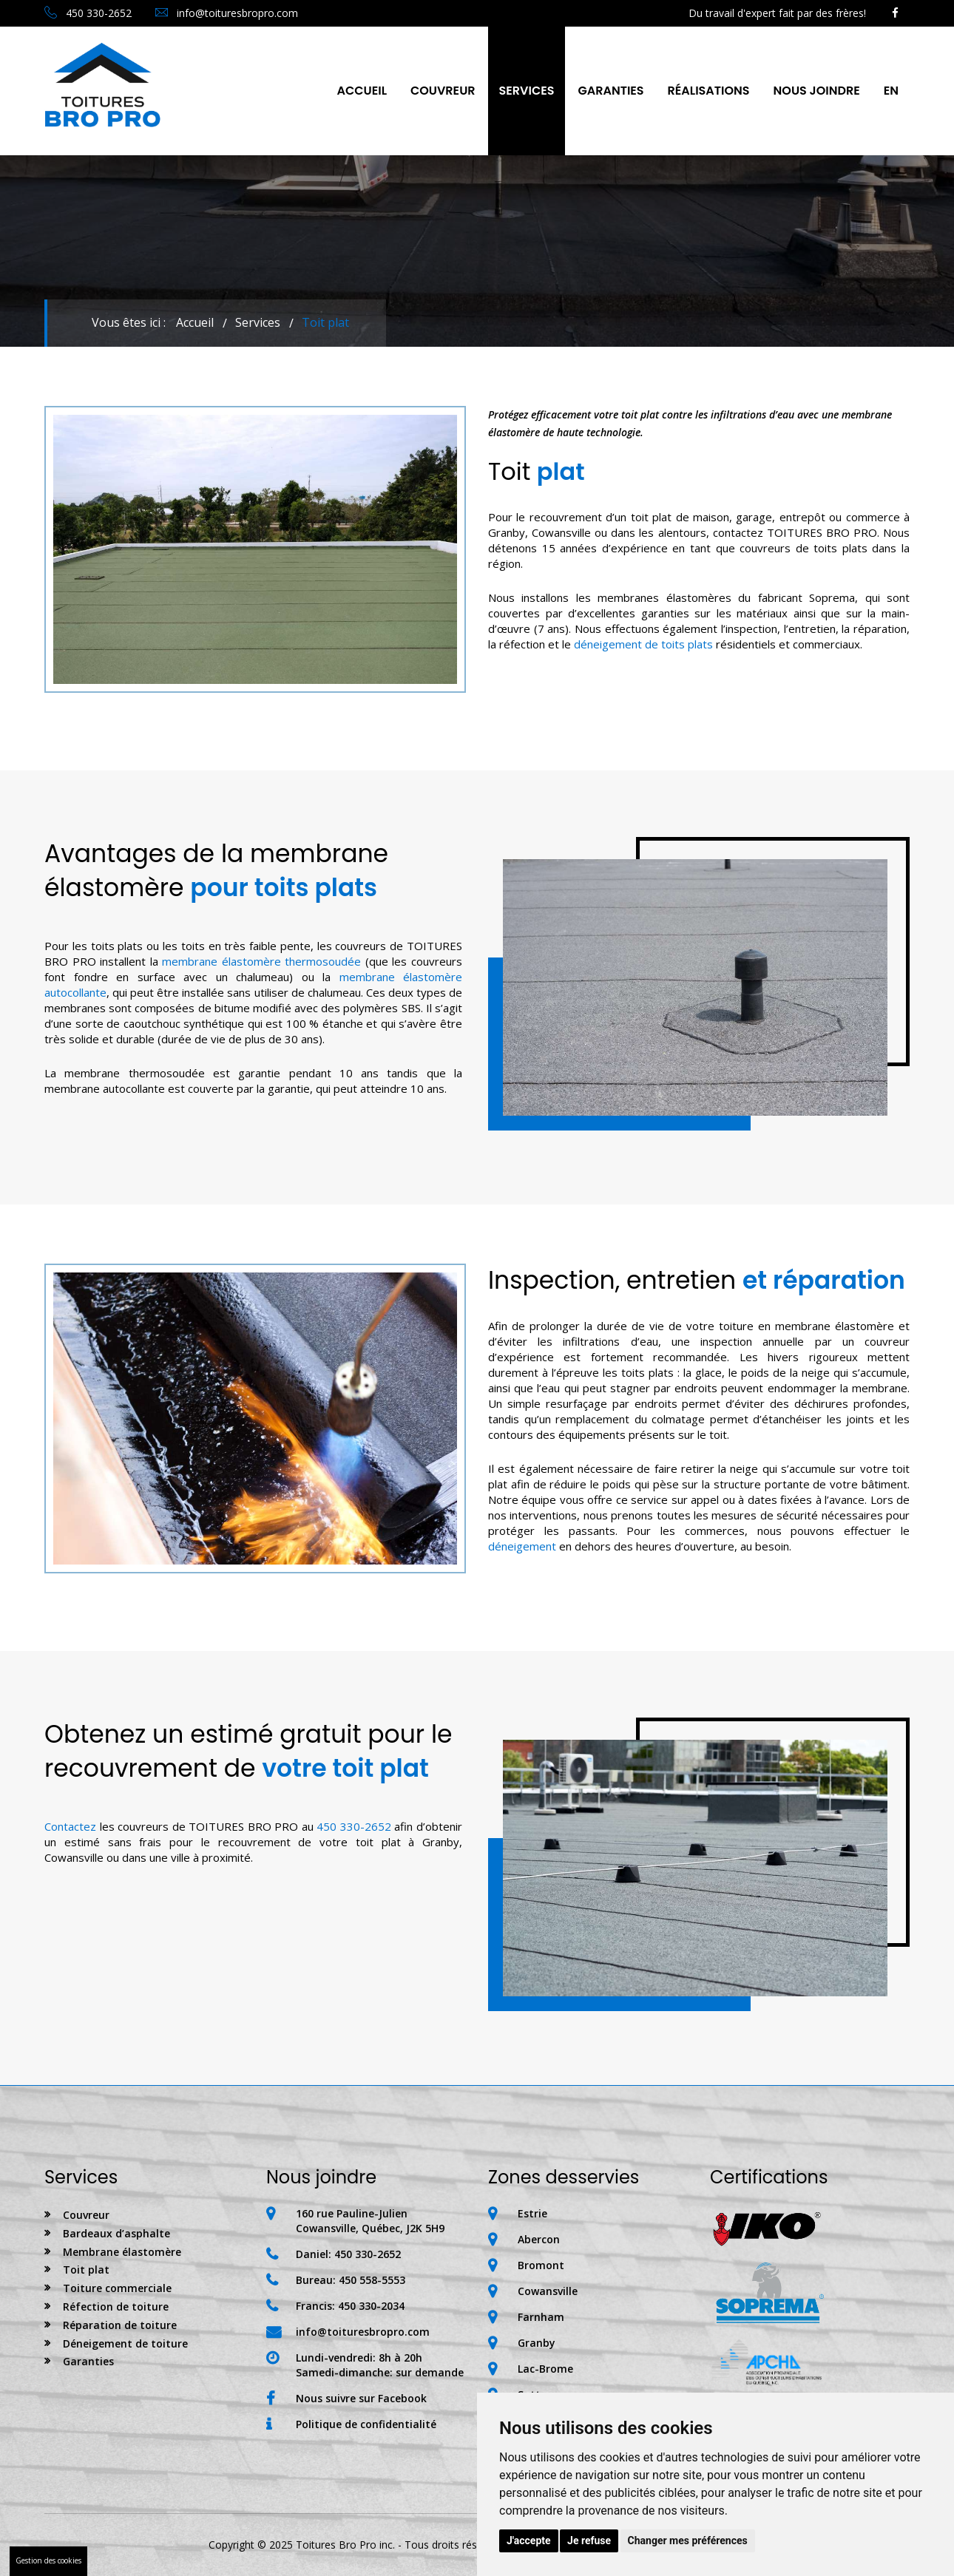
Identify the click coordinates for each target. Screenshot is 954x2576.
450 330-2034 (371, 2306)
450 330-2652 (88, 13)
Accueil (361, 90)
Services (527, 90)
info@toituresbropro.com (226, 13)
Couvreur (443, 90)
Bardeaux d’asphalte (116, 2233)
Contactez (70, 1826)
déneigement (522, 1546)
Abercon (539, 2239)
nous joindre (817, 90)
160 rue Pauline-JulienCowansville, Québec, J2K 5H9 (370, 2220)
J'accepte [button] (529, 2540)
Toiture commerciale (117, 2288)
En (891, 90)
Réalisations (709, 90)
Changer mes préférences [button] (688, 2540)
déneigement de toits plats (643, 644)
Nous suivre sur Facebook (361, 2398)
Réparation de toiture (120, 2325)
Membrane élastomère (122, 2252)
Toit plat (86, 2270)
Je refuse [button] (589, 2540)
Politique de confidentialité (366, 2424)
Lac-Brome (545, 2369)
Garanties (610, 90)
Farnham (541, 2317)
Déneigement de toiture (125, 2343)
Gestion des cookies (48, 2560)
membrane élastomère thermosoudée (261, 961)
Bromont (541, 2265)
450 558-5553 (372, 2280)
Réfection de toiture (116, 2306)
